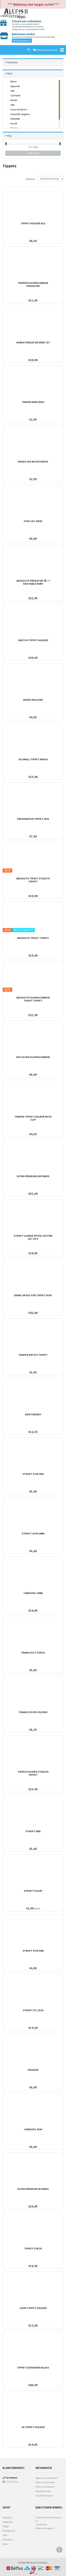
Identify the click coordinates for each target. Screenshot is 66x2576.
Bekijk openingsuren (22, 40)
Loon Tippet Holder (33, 2308)
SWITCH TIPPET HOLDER (33, 640)
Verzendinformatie (44, 2495)
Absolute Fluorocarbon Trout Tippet (33, 999)
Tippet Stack (33, 2248)
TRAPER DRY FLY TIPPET (33, 1354)
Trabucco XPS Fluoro (33, 1712)
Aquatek (12, 86)
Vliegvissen (7, 2517)
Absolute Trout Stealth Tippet (33, 880)
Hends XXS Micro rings (33, 461)
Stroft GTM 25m (33, 1474)
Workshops (8, 2539)
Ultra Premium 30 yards (33, 2189)
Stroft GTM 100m (33, 1533)
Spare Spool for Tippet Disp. (33, 1295)
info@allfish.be (11, 2481)
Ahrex (11, 82)
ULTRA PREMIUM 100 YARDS (33, 1176)
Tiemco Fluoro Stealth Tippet (33, 1773)
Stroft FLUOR (33, 1890)
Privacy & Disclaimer (45, 2486)
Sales (5, 2535)
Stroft (11, 124)
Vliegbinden (8, 2522)
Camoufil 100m (33, 1593)
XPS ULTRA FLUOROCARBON (33, 1057)
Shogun (33, 2069)
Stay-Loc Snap (33, 521)
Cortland (12, 96)
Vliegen (6, 2526)
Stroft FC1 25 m (33, 2010)
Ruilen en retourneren (45, 2482)
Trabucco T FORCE (33, 1652)
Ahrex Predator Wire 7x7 (33, 342)
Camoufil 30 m (33, 2129)
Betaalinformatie (43, 2491)
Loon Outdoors (16, 110)
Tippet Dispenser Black (33, 2367)
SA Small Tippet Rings (33, 759)
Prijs (9, 135)
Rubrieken (12, 62)
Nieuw (5, 2544)
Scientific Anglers (17, 114)
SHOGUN (12, 119)
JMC (10, 105)
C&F (10, 91)
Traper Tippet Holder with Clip (33, 1118)
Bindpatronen (9, 2530)
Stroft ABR (33, 1831)
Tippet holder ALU (33, 223)
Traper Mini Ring (33, 402)
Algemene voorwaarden (46, 2478)
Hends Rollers (33, 699)
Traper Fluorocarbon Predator (33, 284)
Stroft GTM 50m (33, 1950)
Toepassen (33, 153)
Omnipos (43, 2562)
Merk (9, 73)
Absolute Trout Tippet (33, 938)
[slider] (5, 143)
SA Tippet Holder (33, 2427)
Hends (11, 100)
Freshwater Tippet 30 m (33, 818)
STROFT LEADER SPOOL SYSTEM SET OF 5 (33, 1237)
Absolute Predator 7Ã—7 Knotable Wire (33, 582)
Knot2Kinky (33, 1414)
